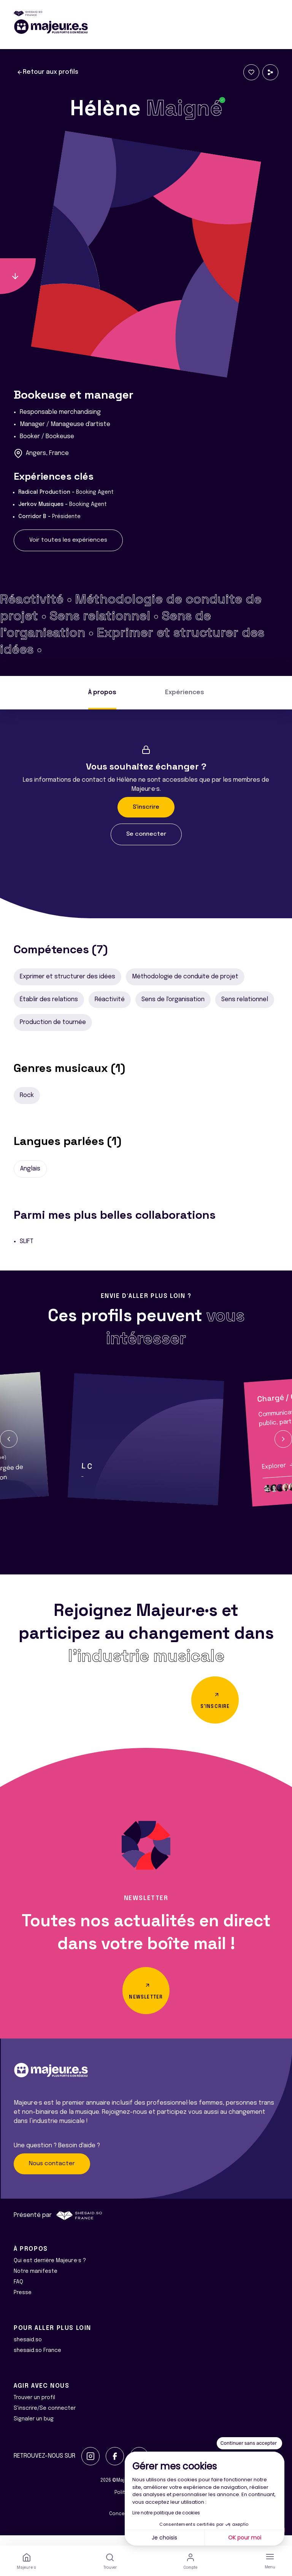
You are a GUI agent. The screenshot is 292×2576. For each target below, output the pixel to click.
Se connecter (146, 834)
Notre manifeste (35, 2281)
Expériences (184, 692)
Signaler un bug (34, 2429)
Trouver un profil (34, 2408)
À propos (102, 692)
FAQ (18, 2292)
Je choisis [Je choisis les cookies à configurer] (164, 2537)
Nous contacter (52, 2174)
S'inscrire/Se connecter (45, 2418)
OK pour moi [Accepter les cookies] (244, 2537)
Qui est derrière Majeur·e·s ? (50, 2271)
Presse (23, 2303)
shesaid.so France (37, 2360)
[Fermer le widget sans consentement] (249, 2443)
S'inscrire (146, 807)
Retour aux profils (47, 72)
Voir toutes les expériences (68, 540)
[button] (8, 1439)
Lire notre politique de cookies (166, 2512)
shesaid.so (28, 2350)
